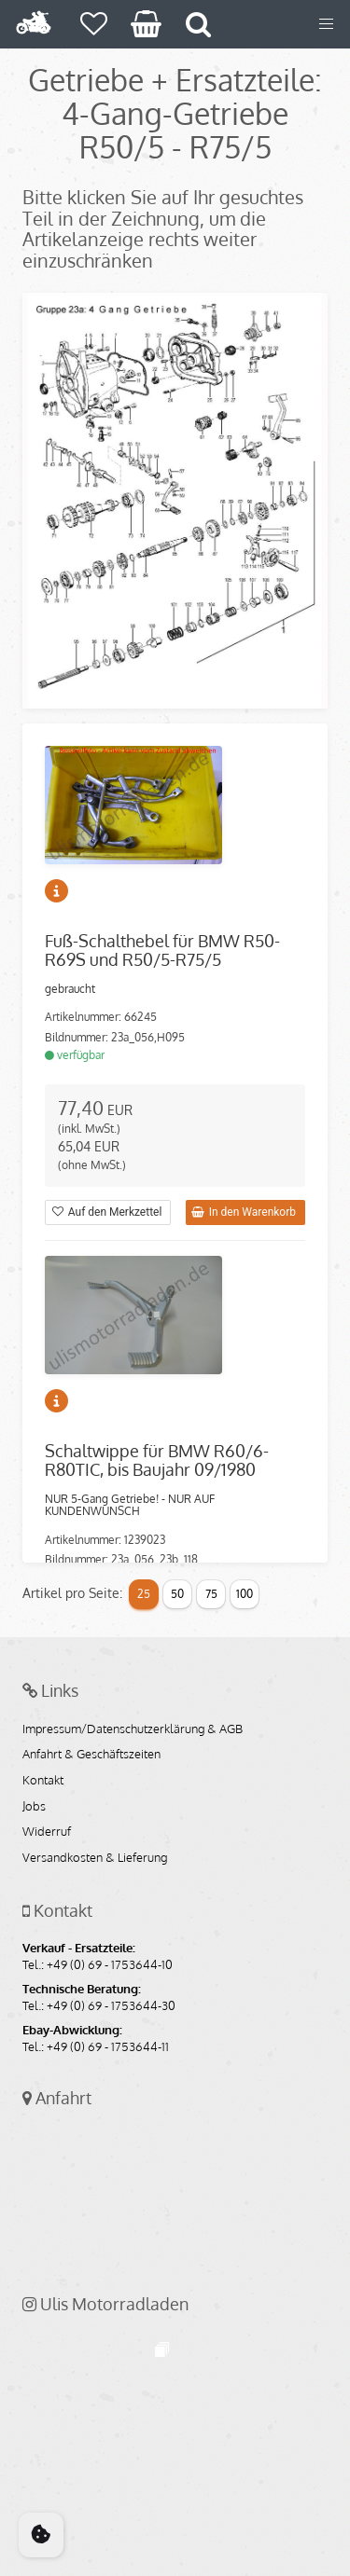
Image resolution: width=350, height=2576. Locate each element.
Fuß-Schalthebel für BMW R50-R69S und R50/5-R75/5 (162, 950)
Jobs (34, 1806)
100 (244, 1594)
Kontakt (42, 1780)
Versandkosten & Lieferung (94, 1858)
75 (211, 1594)
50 (177, 1594)
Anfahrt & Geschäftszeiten (91, 1754)
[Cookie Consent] (41, 2535)
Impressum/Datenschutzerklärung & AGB (132, 1729)
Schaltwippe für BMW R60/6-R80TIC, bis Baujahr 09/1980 (157, 1460)
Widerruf (46, 1832)
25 (143, 1594)
